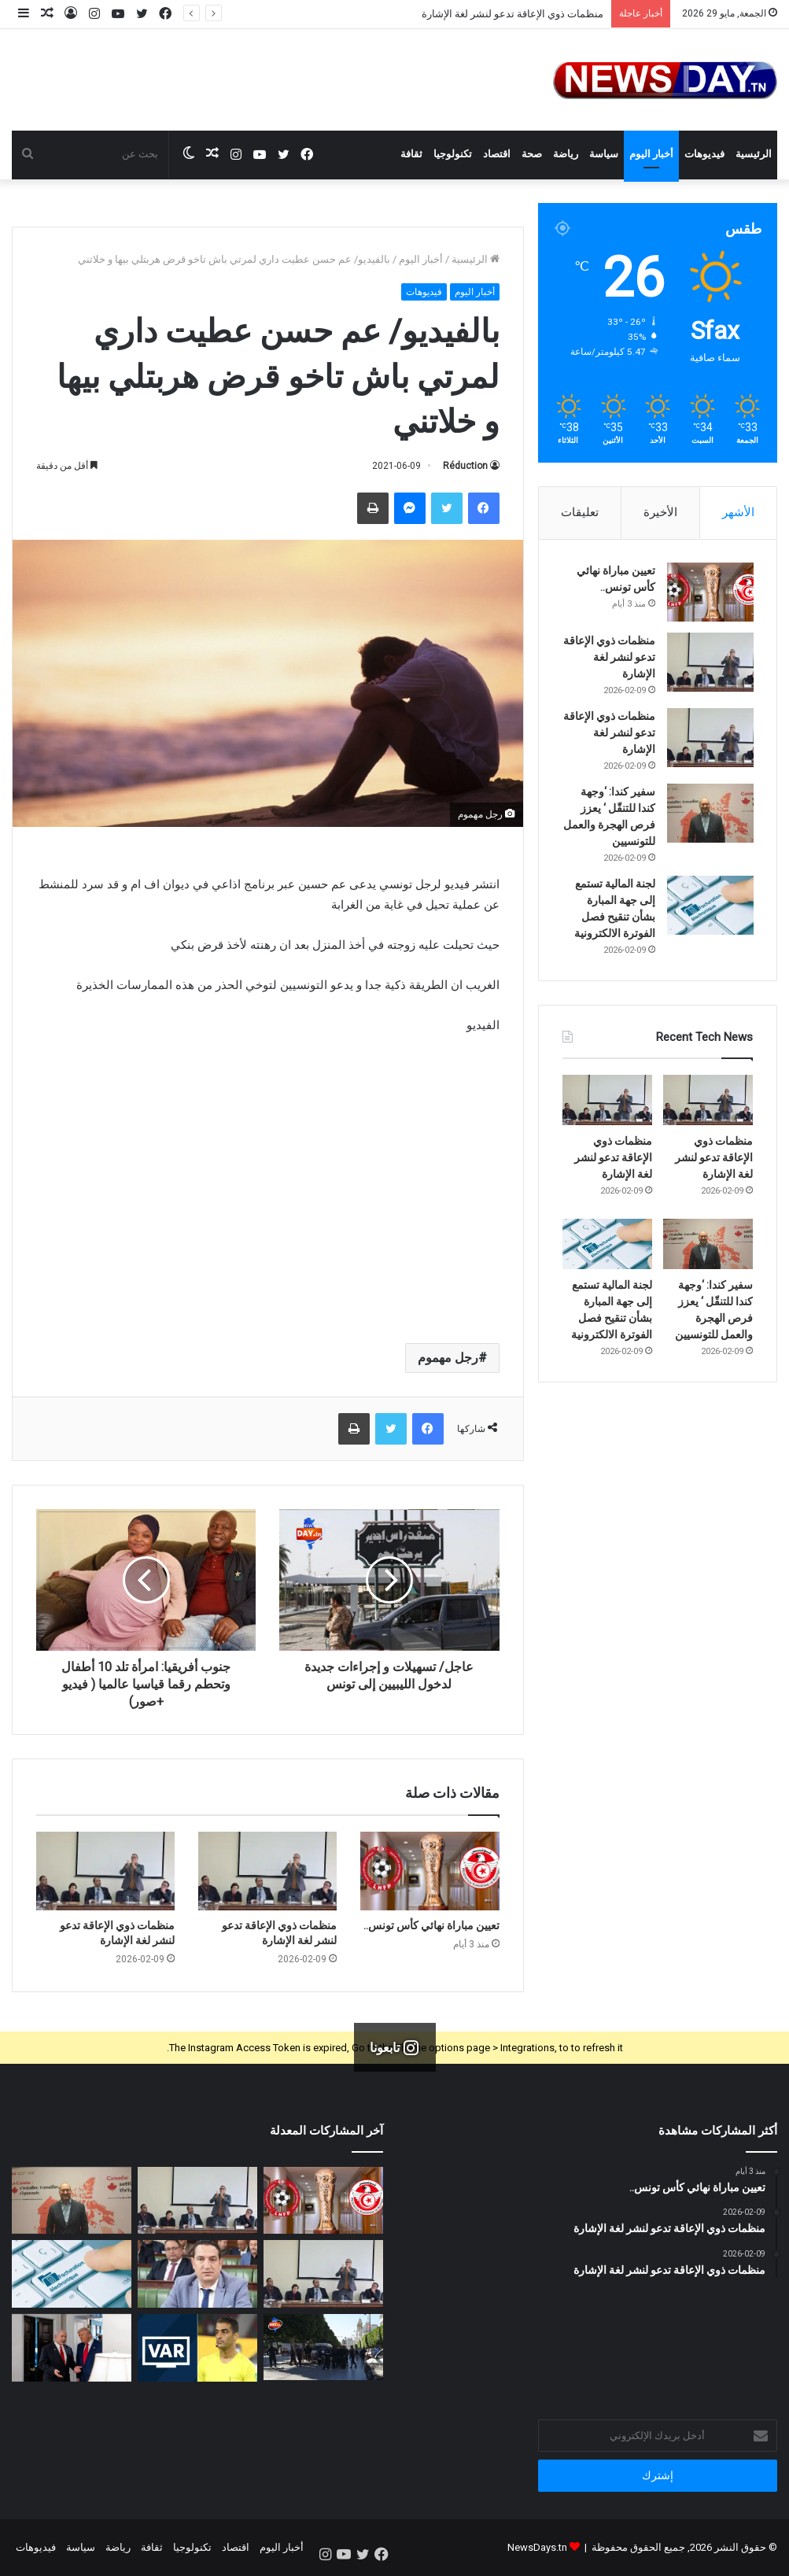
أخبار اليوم (651, 154)
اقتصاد (497, 154)
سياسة (603, 154)
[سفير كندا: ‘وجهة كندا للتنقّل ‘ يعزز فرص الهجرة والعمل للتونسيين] (709, 813)
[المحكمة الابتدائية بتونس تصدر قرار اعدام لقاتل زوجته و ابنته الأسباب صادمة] (323, 2347)
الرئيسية (754, 154)
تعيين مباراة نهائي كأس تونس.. (431, 1925)
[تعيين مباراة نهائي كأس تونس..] (429, 1871)
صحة (532, 154)
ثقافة (411, 154)
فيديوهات (704, 154)
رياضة (565, 154)
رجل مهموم (448, 1357)
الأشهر (738, 512)
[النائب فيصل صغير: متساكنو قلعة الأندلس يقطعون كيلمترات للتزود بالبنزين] (197, 2274)
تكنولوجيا (452, 154)
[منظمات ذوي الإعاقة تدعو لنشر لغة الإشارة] (267, 1871)
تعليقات (580, 512)
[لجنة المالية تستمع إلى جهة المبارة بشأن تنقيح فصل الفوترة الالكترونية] (709, 906)
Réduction (465, 465)
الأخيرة (660, 512)
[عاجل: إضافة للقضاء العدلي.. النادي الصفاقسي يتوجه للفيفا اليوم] (197, 2348)
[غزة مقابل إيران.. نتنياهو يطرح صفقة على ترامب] (71, 2348)
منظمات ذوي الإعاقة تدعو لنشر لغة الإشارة (512, 14)
